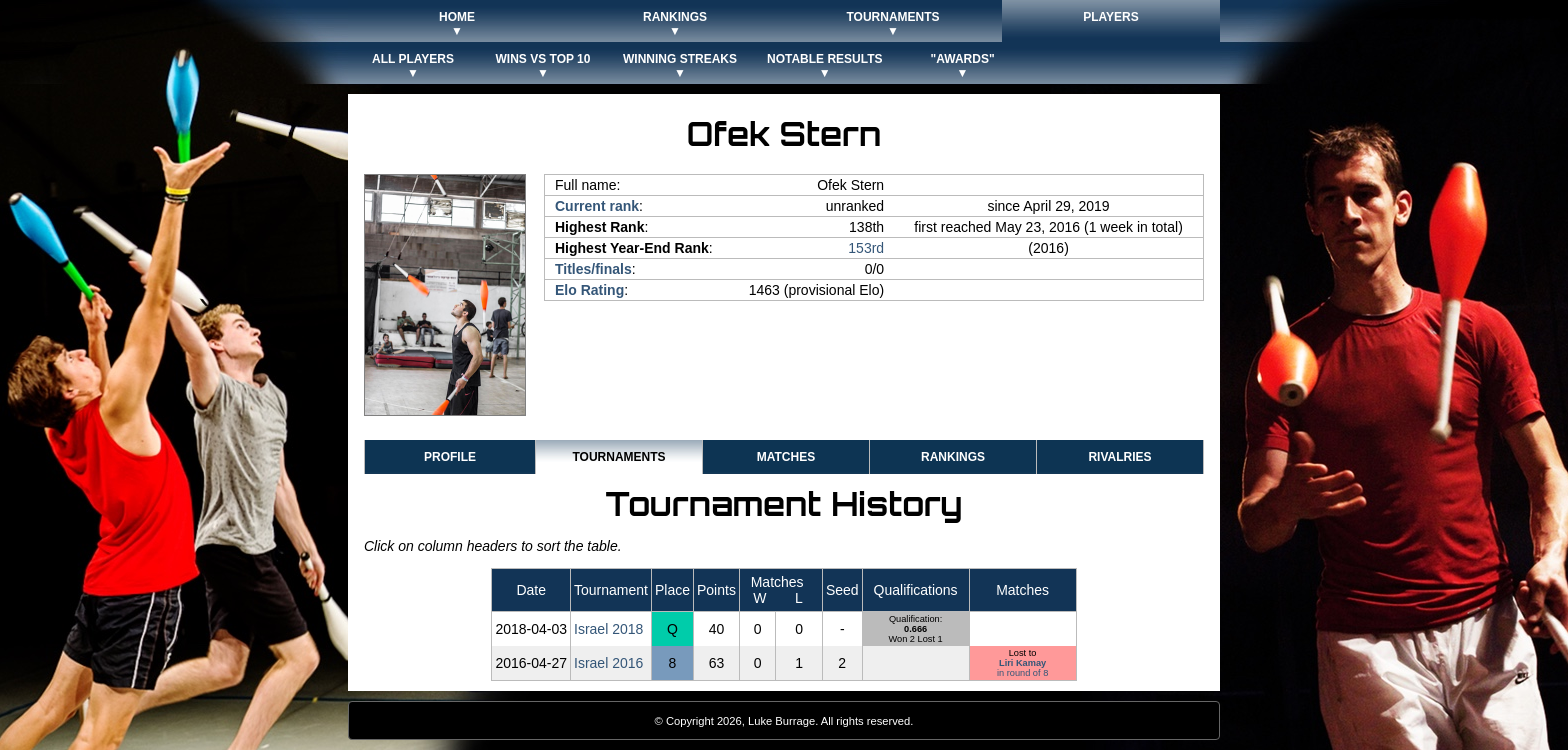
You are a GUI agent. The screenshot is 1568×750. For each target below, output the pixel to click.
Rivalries (1119, 457)
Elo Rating (589, 290)
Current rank (597, 206)
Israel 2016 (608, 663)
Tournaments (618, 457)
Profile (450, 457)
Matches (786, 457)
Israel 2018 (608, 629)
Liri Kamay (1022, 663)
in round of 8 (1022, 673)
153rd (866, 248)
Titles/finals (593, 269)
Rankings (953, 457)
